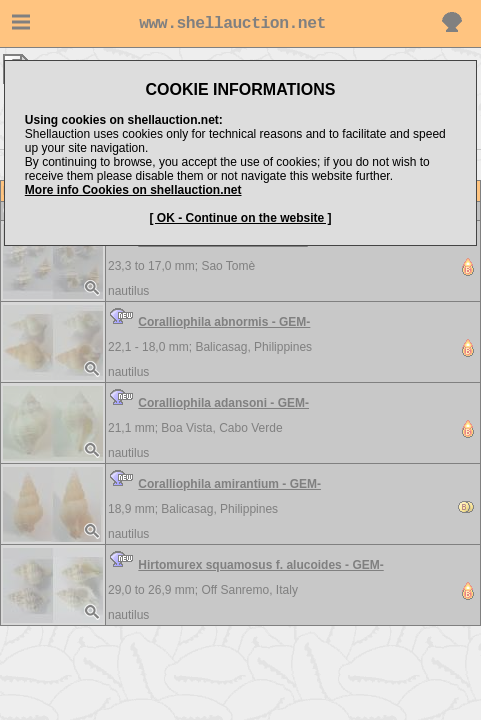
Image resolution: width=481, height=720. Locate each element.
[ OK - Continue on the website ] (241, 218)
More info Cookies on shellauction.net (133, 190)
